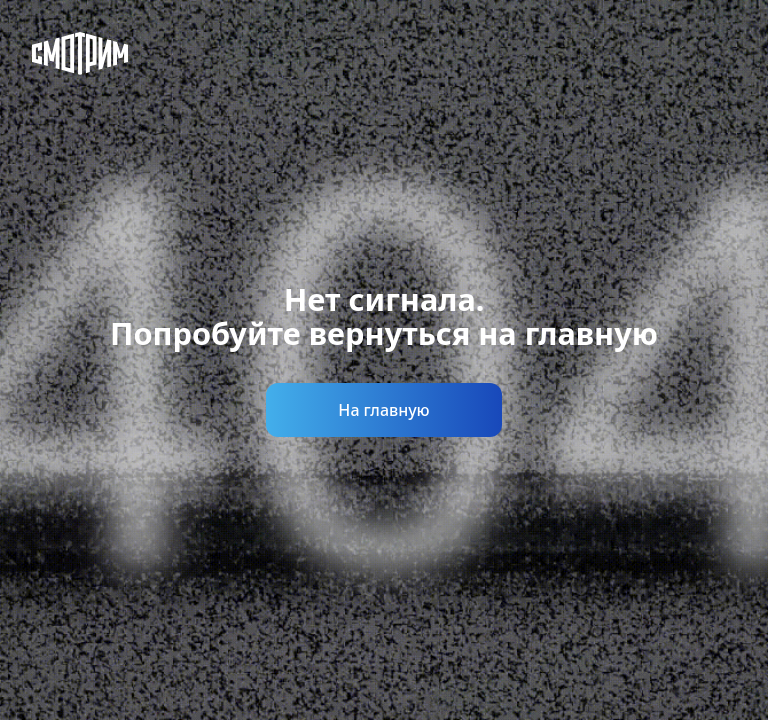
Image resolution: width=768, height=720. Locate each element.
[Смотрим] (80, 53)
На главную (383, 410)
